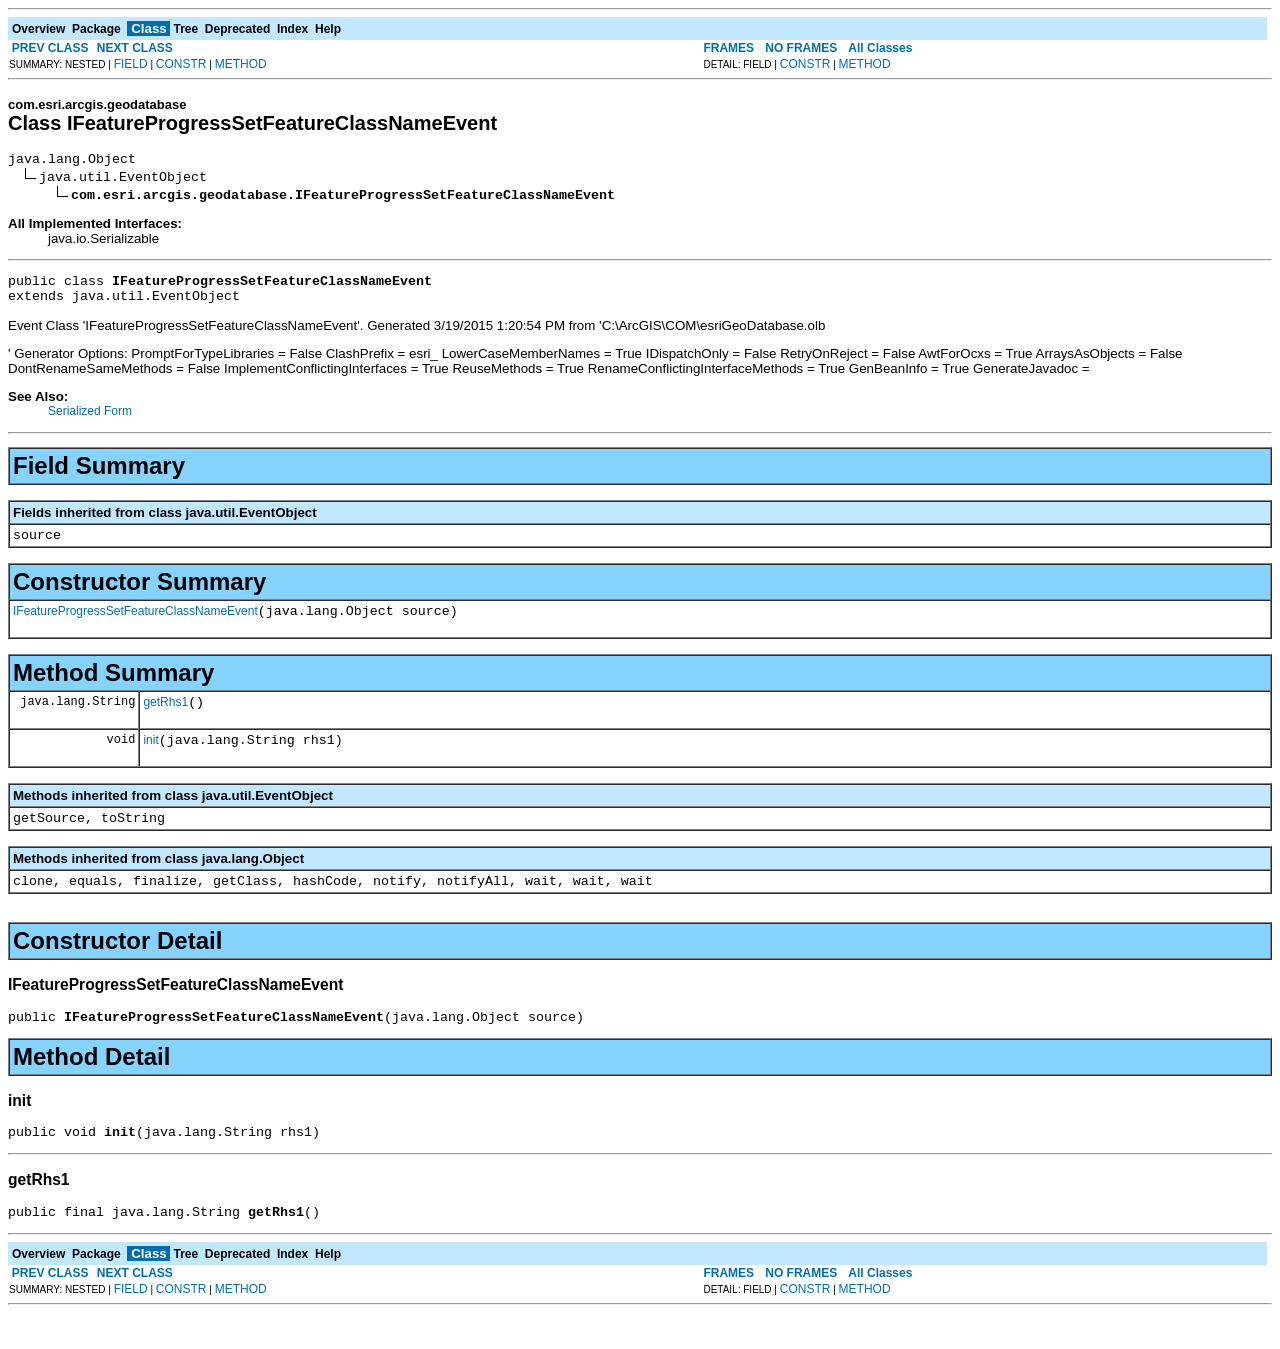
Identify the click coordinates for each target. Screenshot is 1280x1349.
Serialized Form (90, 420)
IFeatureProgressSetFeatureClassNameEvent (135, 626)
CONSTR (181, 64)
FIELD (131, 64)
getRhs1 (165, 720)
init (150, 761)
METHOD (241, 64)
